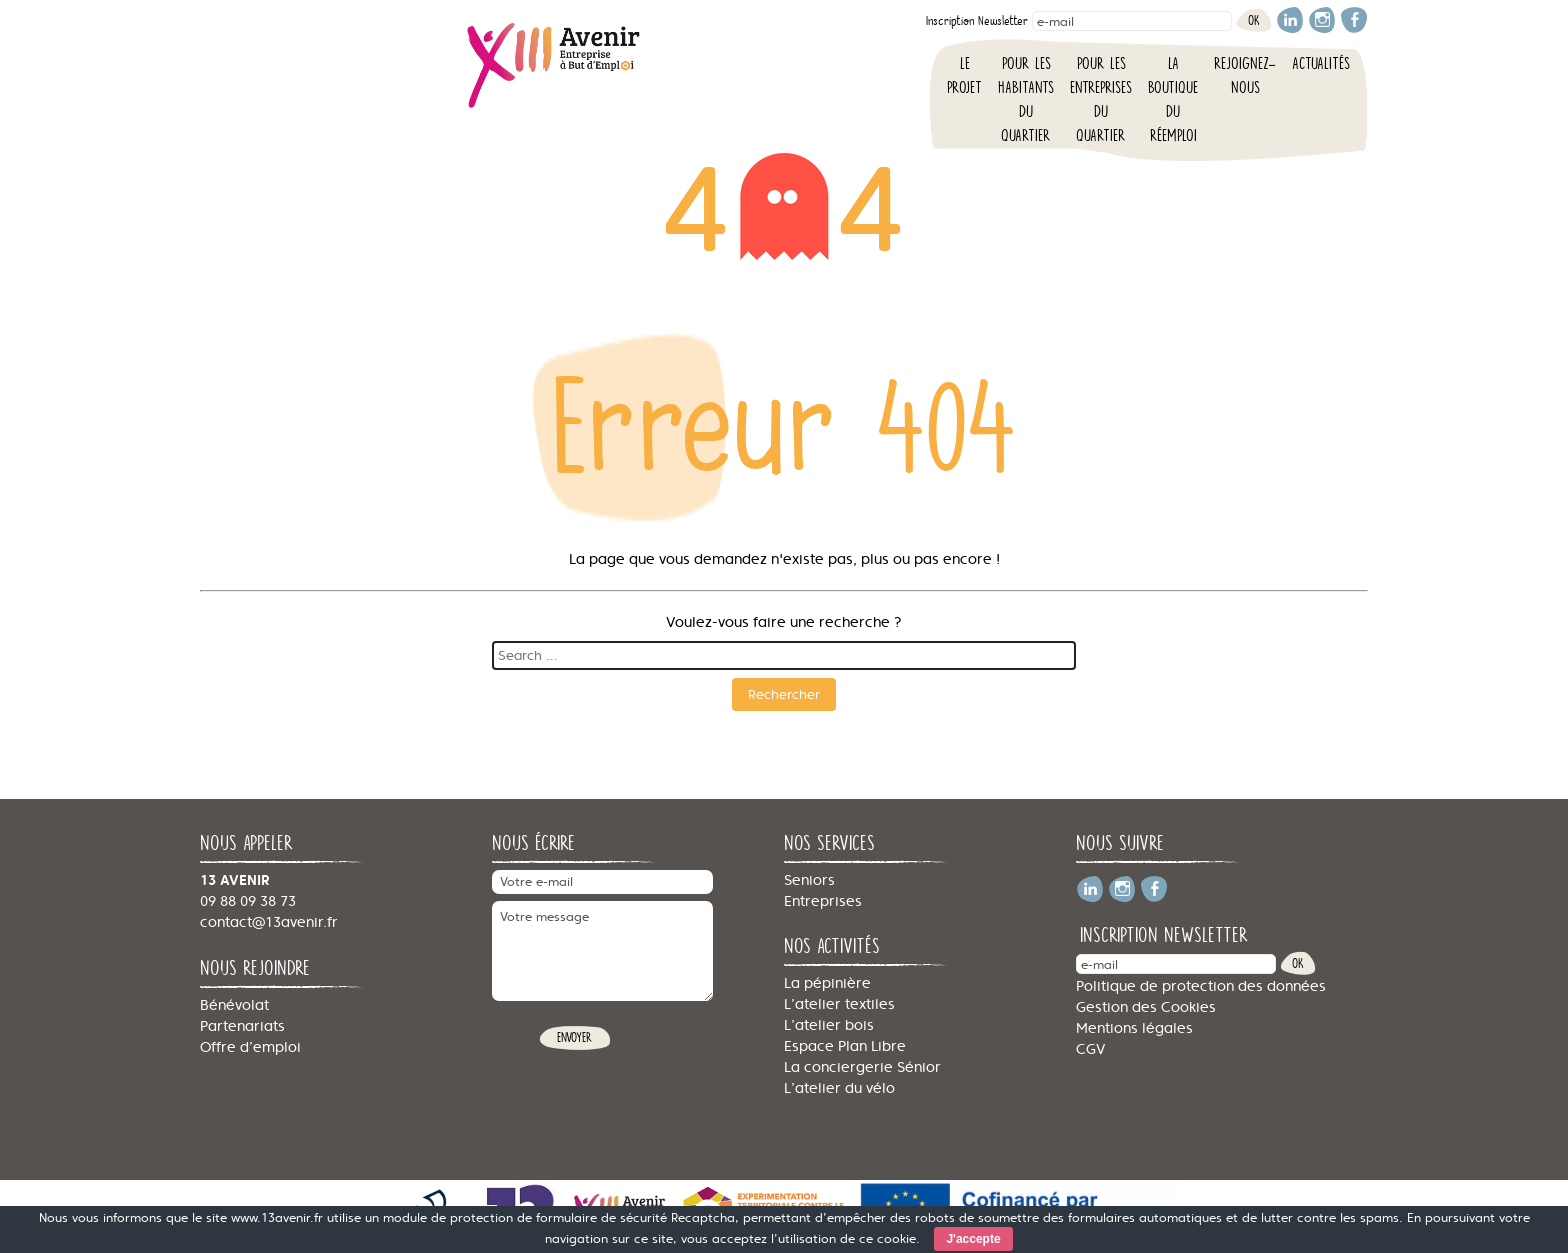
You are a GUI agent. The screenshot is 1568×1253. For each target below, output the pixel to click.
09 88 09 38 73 (248, 901)
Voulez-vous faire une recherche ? (784, 622)
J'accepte (973, 1239)
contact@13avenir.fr (269, 922)
